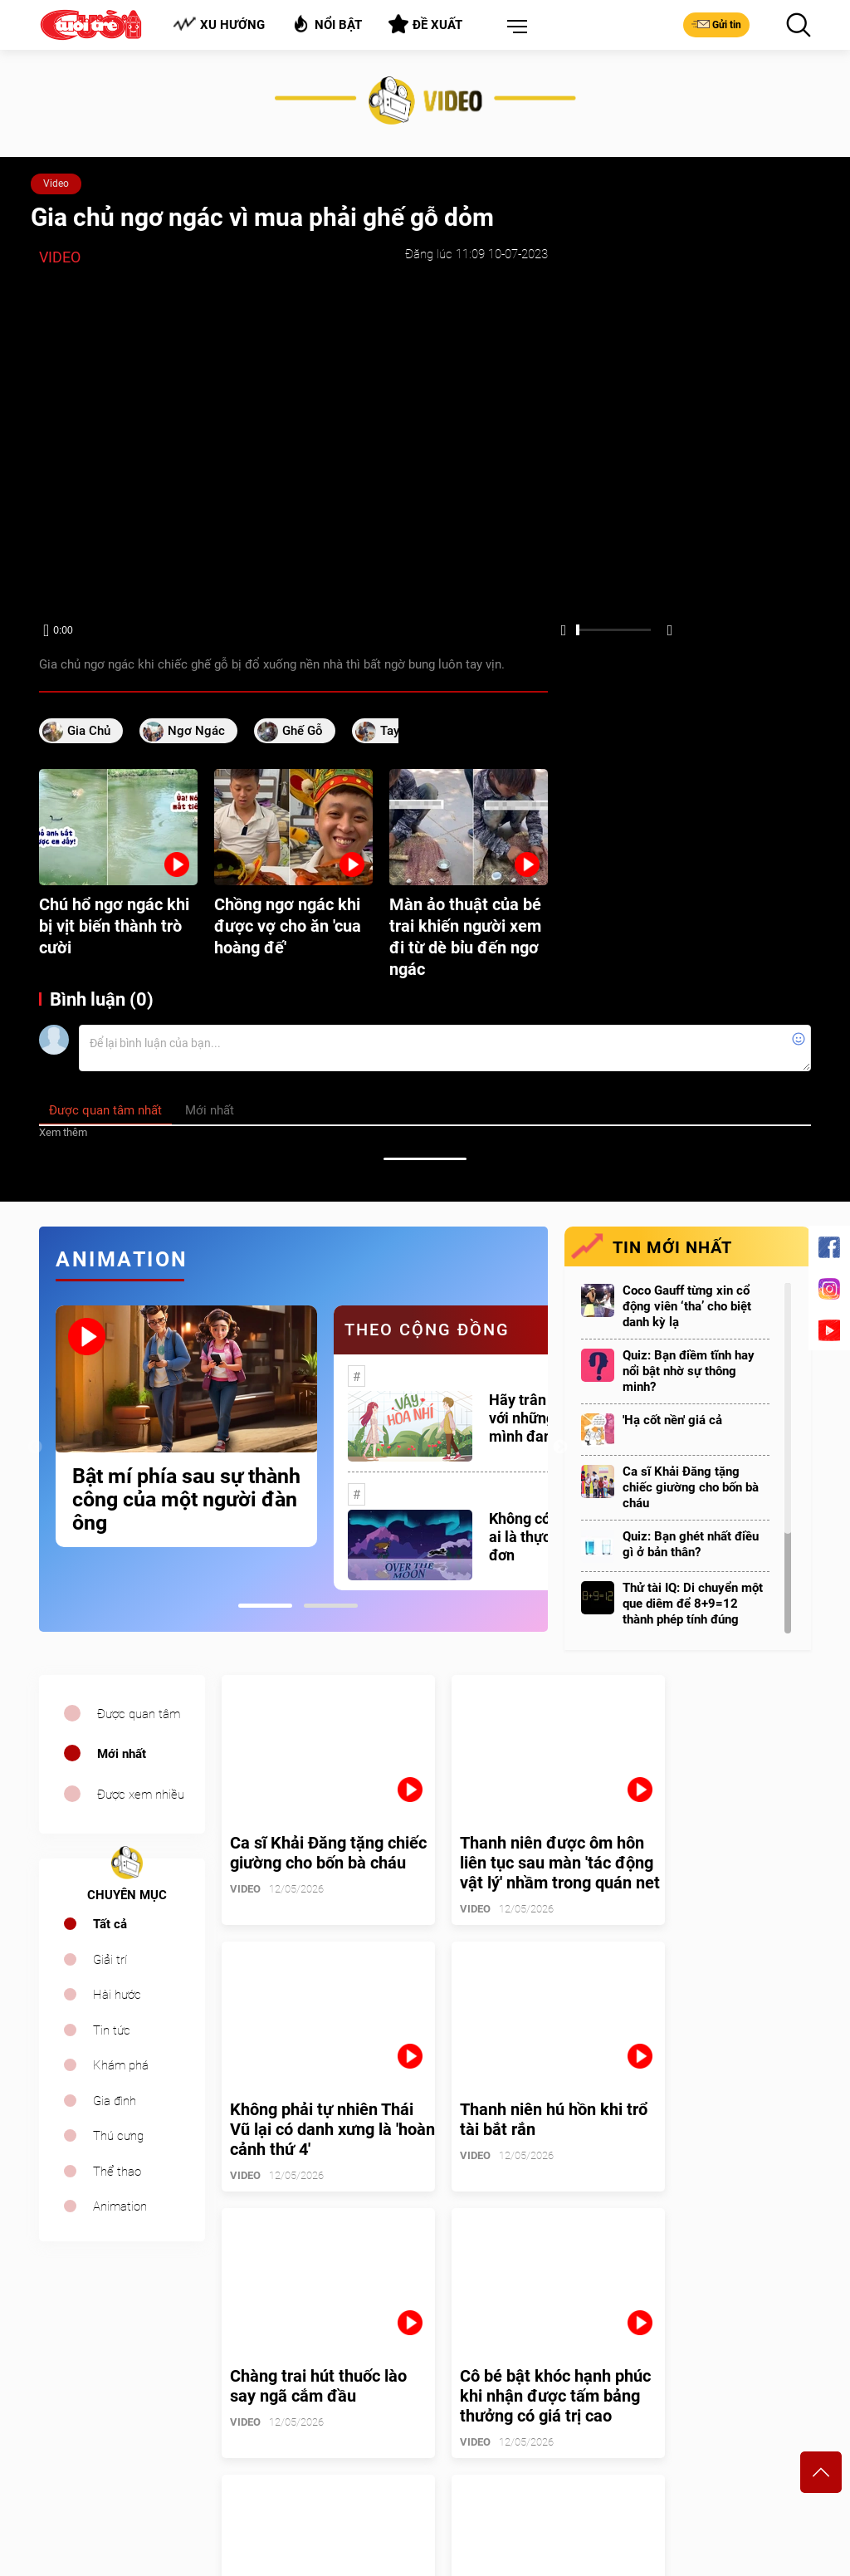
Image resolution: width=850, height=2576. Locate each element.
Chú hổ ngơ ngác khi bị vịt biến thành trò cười (114, 925)
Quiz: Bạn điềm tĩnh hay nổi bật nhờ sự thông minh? (689, 1371)
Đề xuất (425, 24)
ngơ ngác (196, 730)
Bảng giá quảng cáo (742, 2373)
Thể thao (117, 2171)
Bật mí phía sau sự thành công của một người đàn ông (186, 1500)
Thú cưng (118, 2135)
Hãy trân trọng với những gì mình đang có (537, 1418)
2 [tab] (331, 1606)
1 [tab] (265, 1606)
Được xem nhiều (140, 1794)
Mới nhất (121, 1753)
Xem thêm (63, 1132)
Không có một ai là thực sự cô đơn (539, 1537)
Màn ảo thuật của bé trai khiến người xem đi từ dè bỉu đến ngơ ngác (465, 936)
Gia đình (114, 2101)
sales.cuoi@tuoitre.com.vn (108, 2475)
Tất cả (110, 1924)
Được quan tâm (138, 1714)
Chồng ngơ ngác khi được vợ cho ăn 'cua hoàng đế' (287, 925)
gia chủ (88, 730)
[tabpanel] (186, 1426)
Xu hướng (219, 24)
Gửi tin (716, 24)
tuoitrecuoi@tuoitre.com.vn (503, 2453)
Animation (120, 2206)
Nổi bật (326, 23)
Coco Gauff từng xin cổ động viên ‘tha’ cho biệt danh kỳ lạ (687, 1306)
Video (56, 183)
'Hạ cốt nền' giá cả (672, 1420)
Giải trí (110, 1959)
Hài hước (117, 1994)
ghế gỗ (302, 730)
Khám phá (121, 2065)
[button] (514, 27)
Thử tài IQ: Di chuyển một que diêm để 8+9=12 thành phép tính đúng (693, 1603)
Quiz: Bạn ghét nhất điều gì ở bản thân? (691, 1544)
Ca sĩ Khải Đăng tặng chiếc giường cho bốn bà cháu (691, 1487)
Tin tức (111, 2030)
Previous (35, 1447)
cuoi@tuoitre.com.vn (293, 2453)
